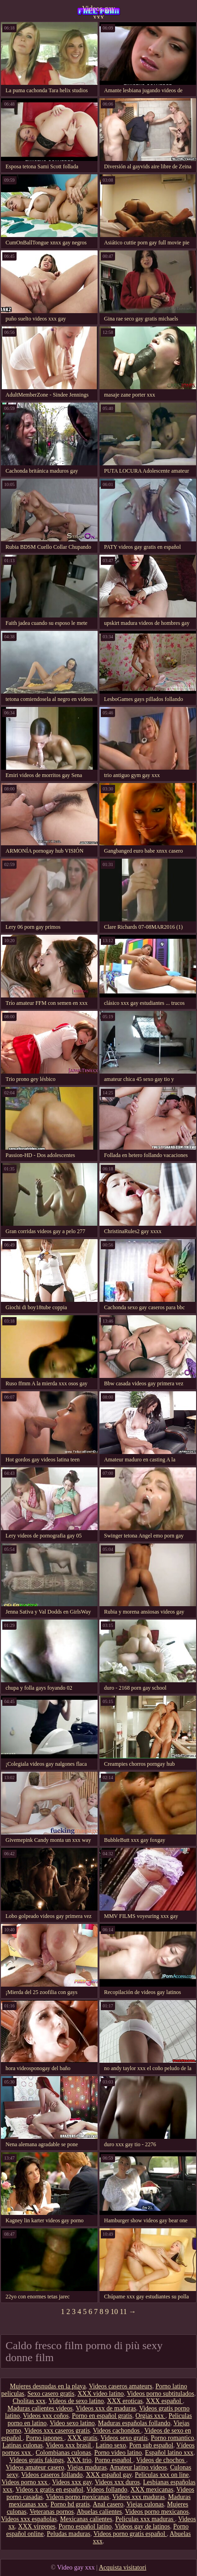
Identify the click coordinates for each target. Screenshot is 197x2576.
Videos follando (106, 2489)
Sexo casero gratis (51, 2393)
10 (114, 2311)
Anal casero (108, 2504)
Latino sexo (111, 2445)
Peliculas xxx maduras (145, 2519)
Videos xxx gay (72, 2482)
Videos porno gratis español (130, 2533)
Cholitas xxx (29, 2401)
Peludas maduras (68, 2533)
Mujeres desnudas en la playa (48, 2386)
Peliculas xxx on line (162, 2474)
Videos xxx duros (117, 2482)
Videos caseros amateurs (120, 2386)
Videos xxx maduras (138, 2496)
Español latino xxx (169, 2452)
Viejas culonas (145, 2504)
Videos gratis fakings (36, 2460)
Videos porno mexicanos (157, 2511)
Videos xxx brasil (69, 2445)
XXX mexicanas (151, 2489)
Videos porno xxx (25, 2482)
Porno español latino (84, 2526)
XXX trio (79, 2460)
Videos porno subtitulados (160, 2393)
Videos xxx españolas (29, 2519)
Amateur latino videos (138, 2467)
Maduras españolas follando (134, 2423)
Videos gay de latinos (142, 2526)
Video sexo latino (72, 2423)
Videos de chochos (161, 2460)
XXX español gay (109, 2474)
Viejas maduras (87, 2467)
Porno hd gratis (70, 2504)
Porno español (114, 2460)
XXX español (164, 2401)
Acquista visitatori (122, 2567)
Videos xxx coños (46, 2415)
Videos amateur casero (35, 2467)
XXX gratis (82, 2437)
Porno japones (45, 2437)
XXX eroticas (125, 2401)
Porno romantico (172, 2437)
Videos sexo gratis (124, 2437)
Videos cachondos (117, 2430)
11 (123, 2311)
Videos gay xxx (98, 11)
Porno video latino (118, 2452)
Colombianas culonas (63, 2452)
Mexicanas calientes (86, 2519)
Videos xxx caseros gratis (57, 2430)
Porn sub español (151, 2445)
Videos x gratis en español (49, 2489)
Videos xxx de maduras (105, 2408)
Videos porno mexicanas (78, 2496)
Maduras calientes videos (40, 2408)
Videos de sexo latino (76, 2401)
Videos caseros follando (52, 2474)
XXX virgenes (36, 2526)
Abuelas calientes (99, 2511)
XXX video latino (100, 2393)
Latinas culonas (22, 2445)
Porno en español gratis (102, 2415)
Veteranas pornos (51, 2511)
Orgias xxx (150, 2415)
